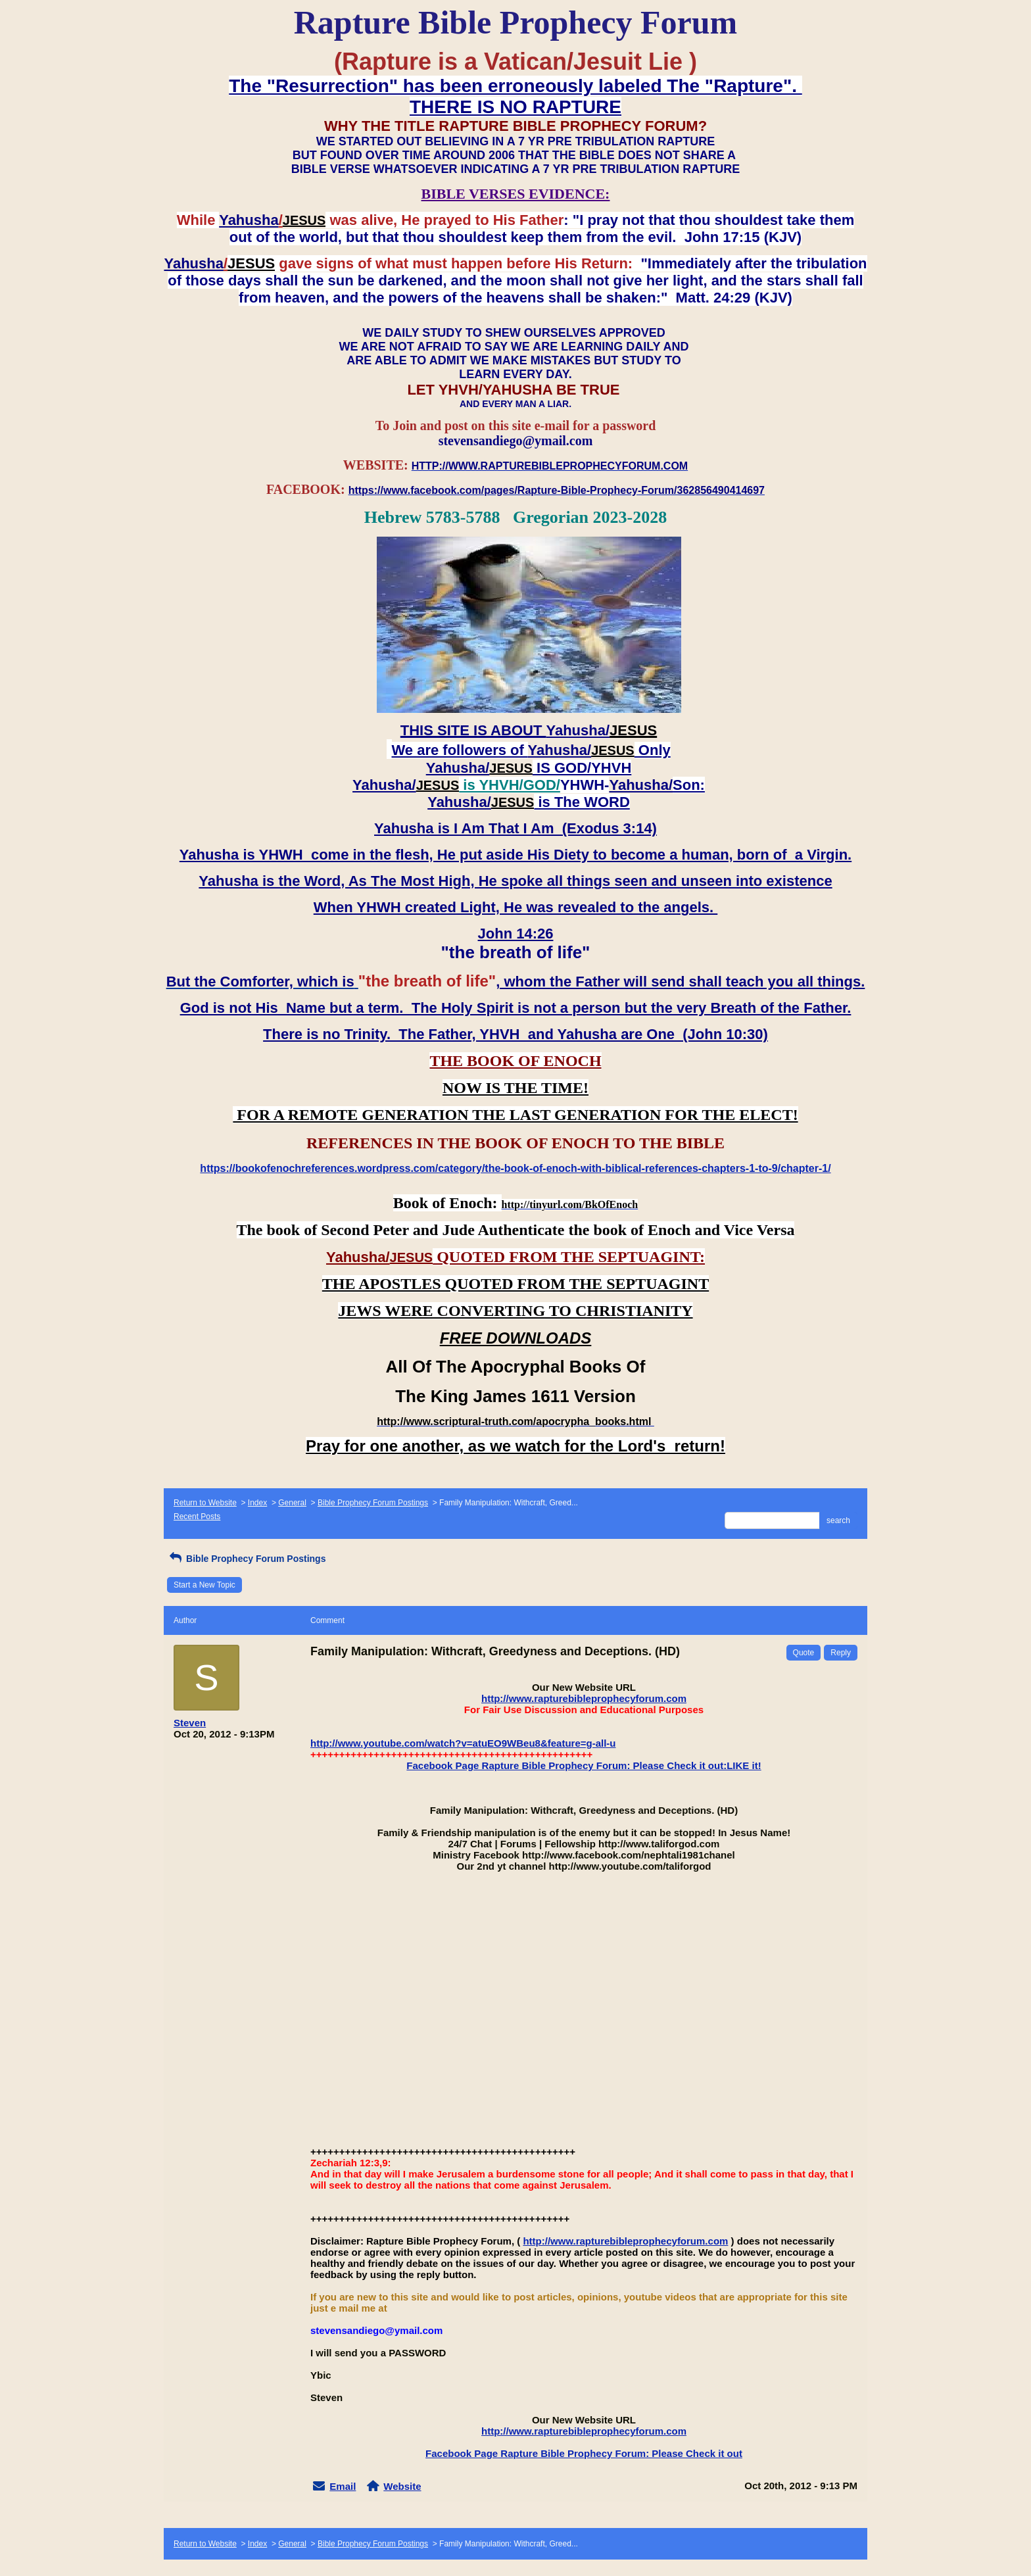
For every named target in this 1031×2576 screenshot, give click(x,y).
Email (342, 2486)
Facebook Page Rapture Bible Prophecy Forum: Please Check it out (583, 2453)
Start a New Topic (204, 1585)
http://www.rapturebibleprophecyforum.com (583, 1698)
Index (257, 1502)
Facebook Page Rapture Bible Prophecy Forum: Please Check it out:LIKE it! (583, 1765)
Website (402, 2486)
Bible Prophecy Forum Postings (373, 1502)
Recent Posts (197, 1516)
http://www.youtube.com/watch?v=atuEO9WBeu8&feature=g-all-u (463, 1743)
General (292, 1502)
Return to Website (205, 1502)
